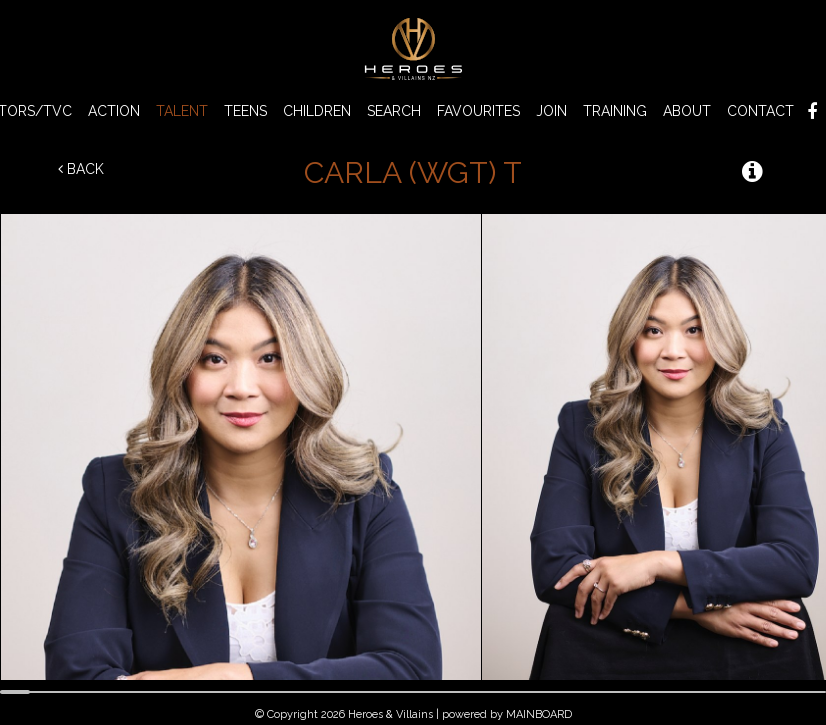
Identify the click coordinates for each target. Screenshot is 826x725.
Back (81, 169)
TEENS (245, 111)
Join (551, 111)
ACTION (114, 111)
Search (394, 111)
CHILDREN (317, 111)
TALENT (182, 111)
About (687, 111)
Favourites (478, 111)
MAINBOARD (539, 714)
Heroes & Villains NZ (413, 49)
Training (615, 111)
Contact (760, 111)
